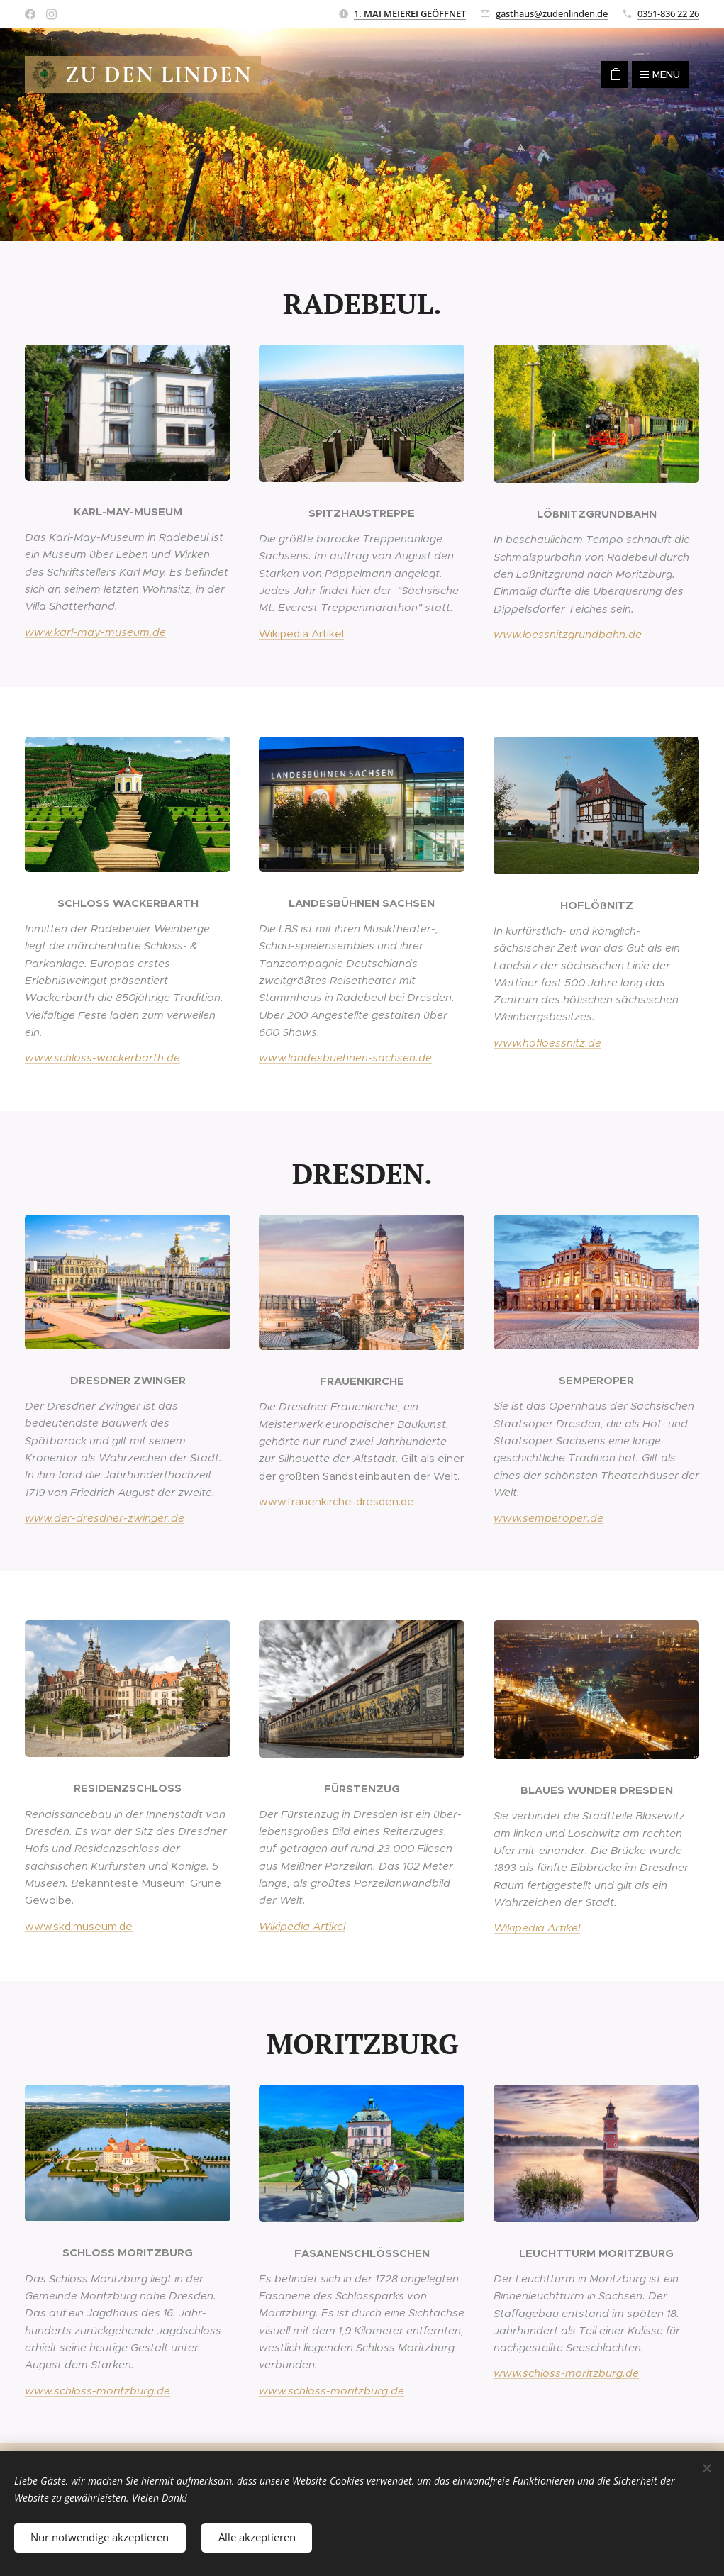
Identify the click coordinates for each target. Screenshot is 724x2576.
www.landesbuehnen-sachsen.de (345, 1057)
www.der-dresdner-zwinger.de (104, 1517)
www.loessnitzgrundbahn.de (568, 634)
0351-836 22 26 (668, 13)
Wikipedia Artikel (301, 633)
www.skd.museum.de (79, 1926)
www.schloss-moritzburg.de (97, 2390)
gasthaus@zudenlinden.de (552, 13)
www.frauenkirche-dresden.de (336, 1501)
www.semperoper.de (548, 1517)
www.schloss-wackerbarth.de (102, 1058)
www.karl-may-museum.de (95, 632)
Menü (660, 74)
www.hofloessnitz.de (547, 1042)
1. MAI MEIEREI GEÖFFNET (410, 13)
